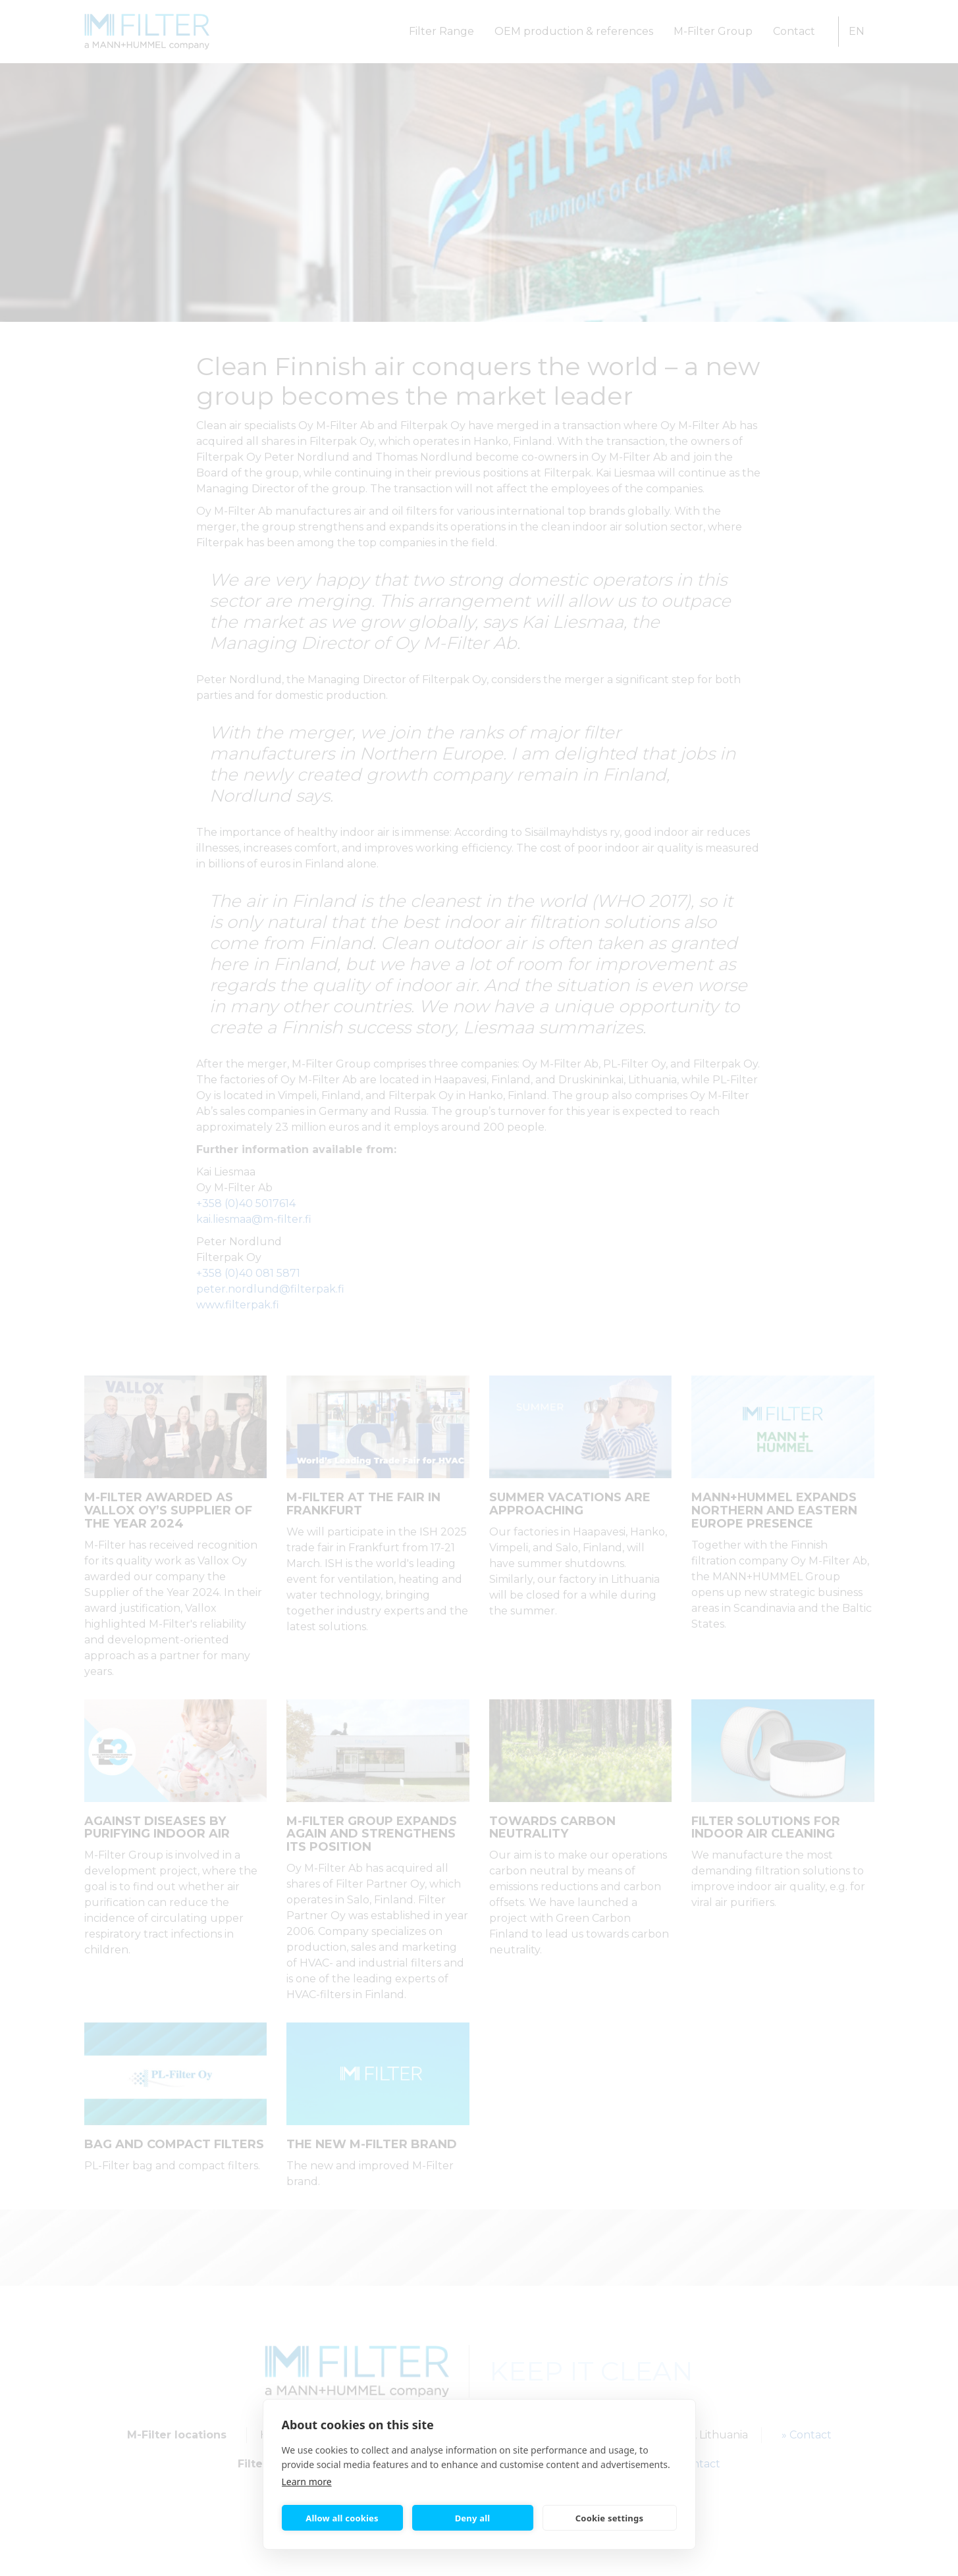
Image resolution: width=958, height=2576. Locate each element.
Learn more (307, 2481)
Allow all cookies (342, 2518)
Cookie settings (609, 2518)
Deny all (473, 2518)
